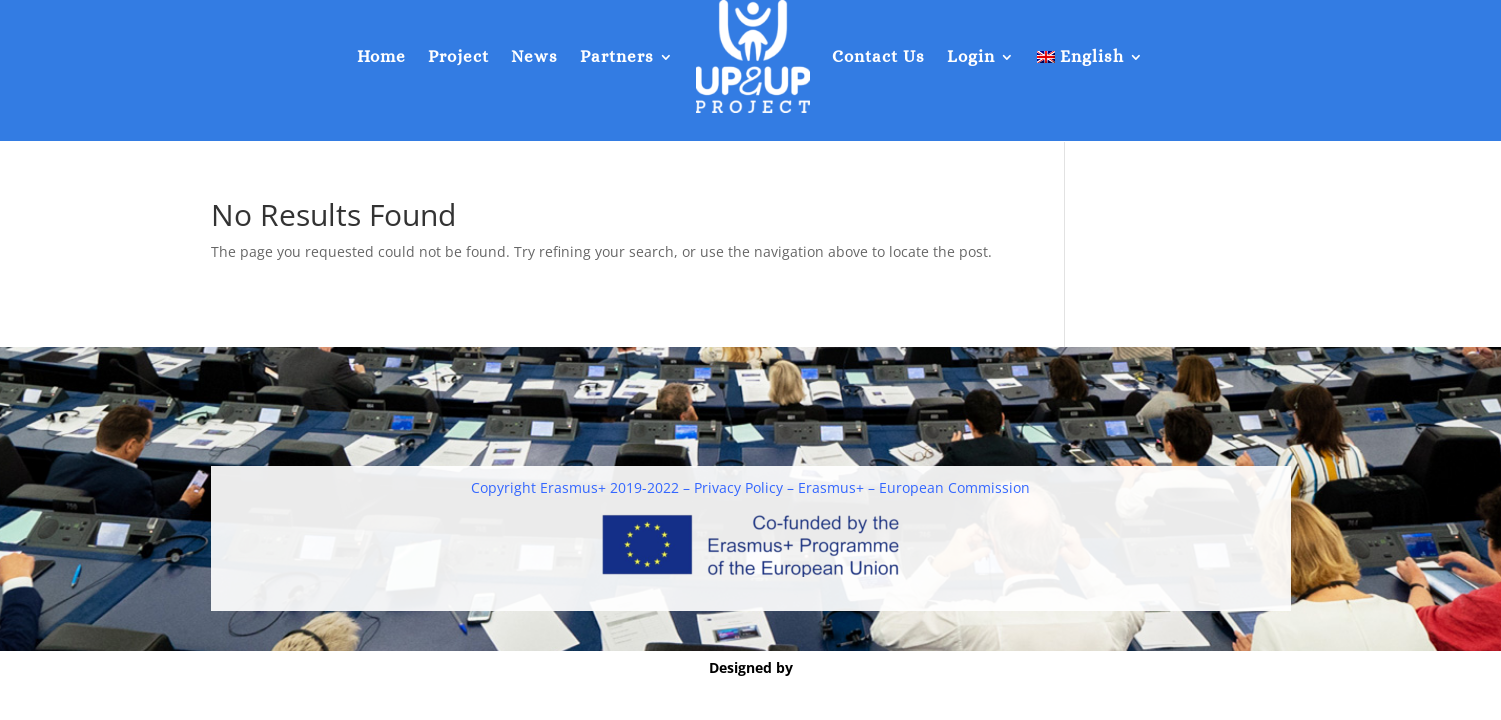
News (534, 56)
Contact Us (878, 56)
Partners (617, 56)
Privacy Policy (738, 487)
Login (971, 56)
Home (381, 56)
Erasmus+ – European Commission (914, 487)
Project (458, 56)
